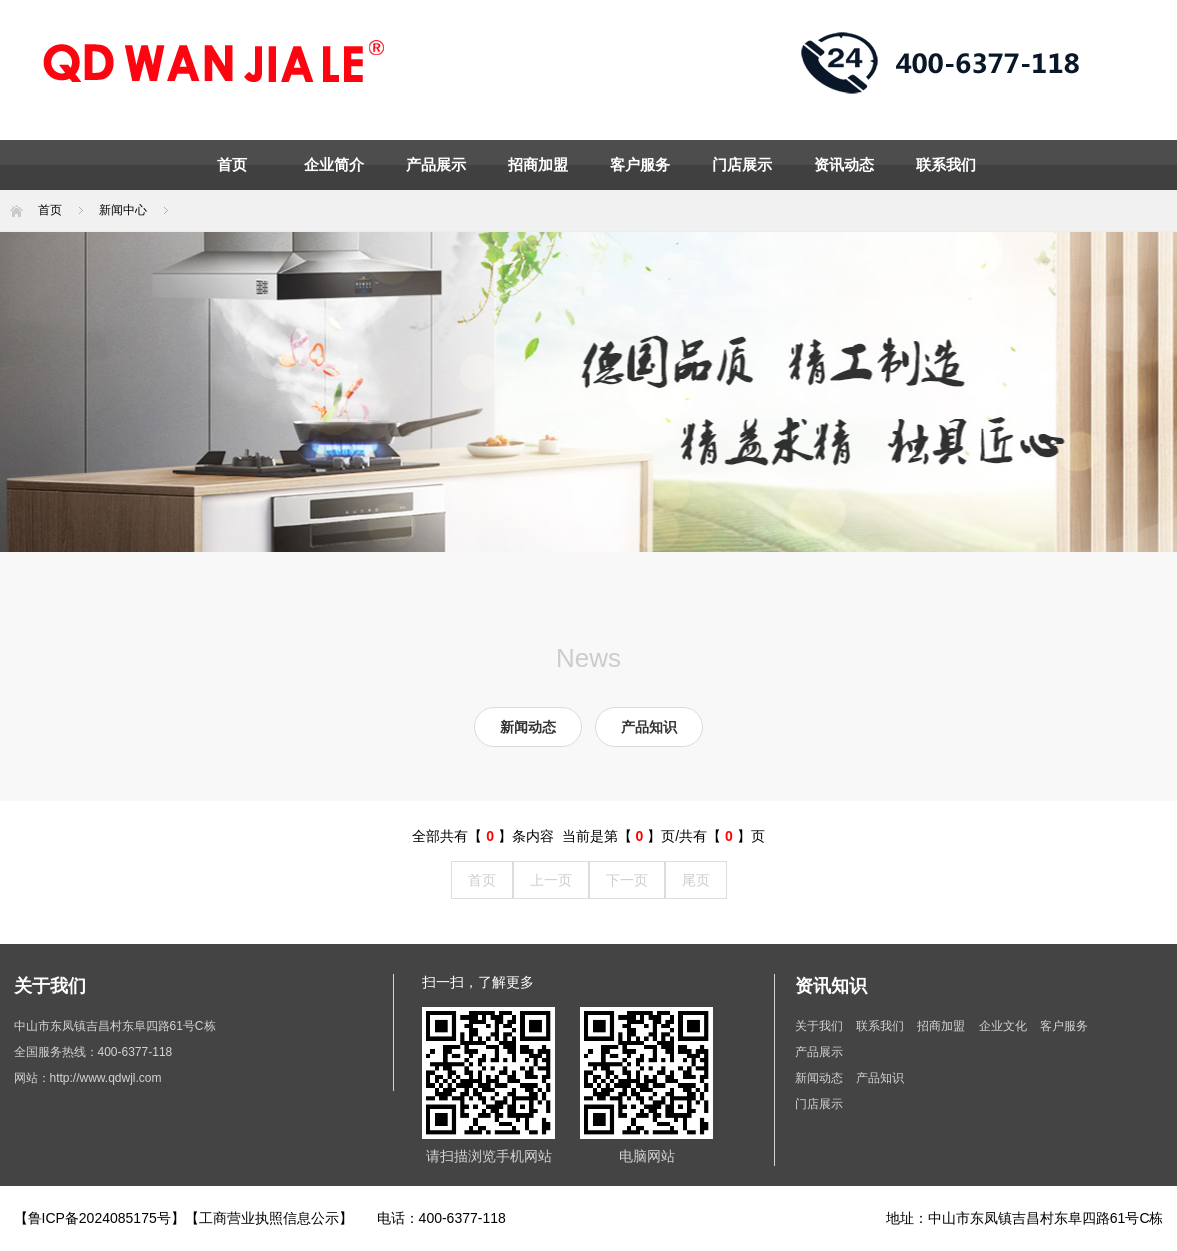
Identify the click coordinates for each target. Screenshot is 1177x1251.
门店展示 (742, 164)
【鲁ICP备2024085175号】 (99, 1218)
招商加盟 (538, 164)
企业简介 (334, 164)
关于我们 (819, 1026)
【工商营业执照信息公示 (262, 1218)
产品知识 (649, 727)
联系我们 (946, 164)
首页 (232, 164)
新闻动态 (528, 727)
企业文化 (1004, 1026)
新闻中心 (123, 210)
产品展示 (436, 164)
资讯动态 (844, 164)
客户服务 (640, 164)
